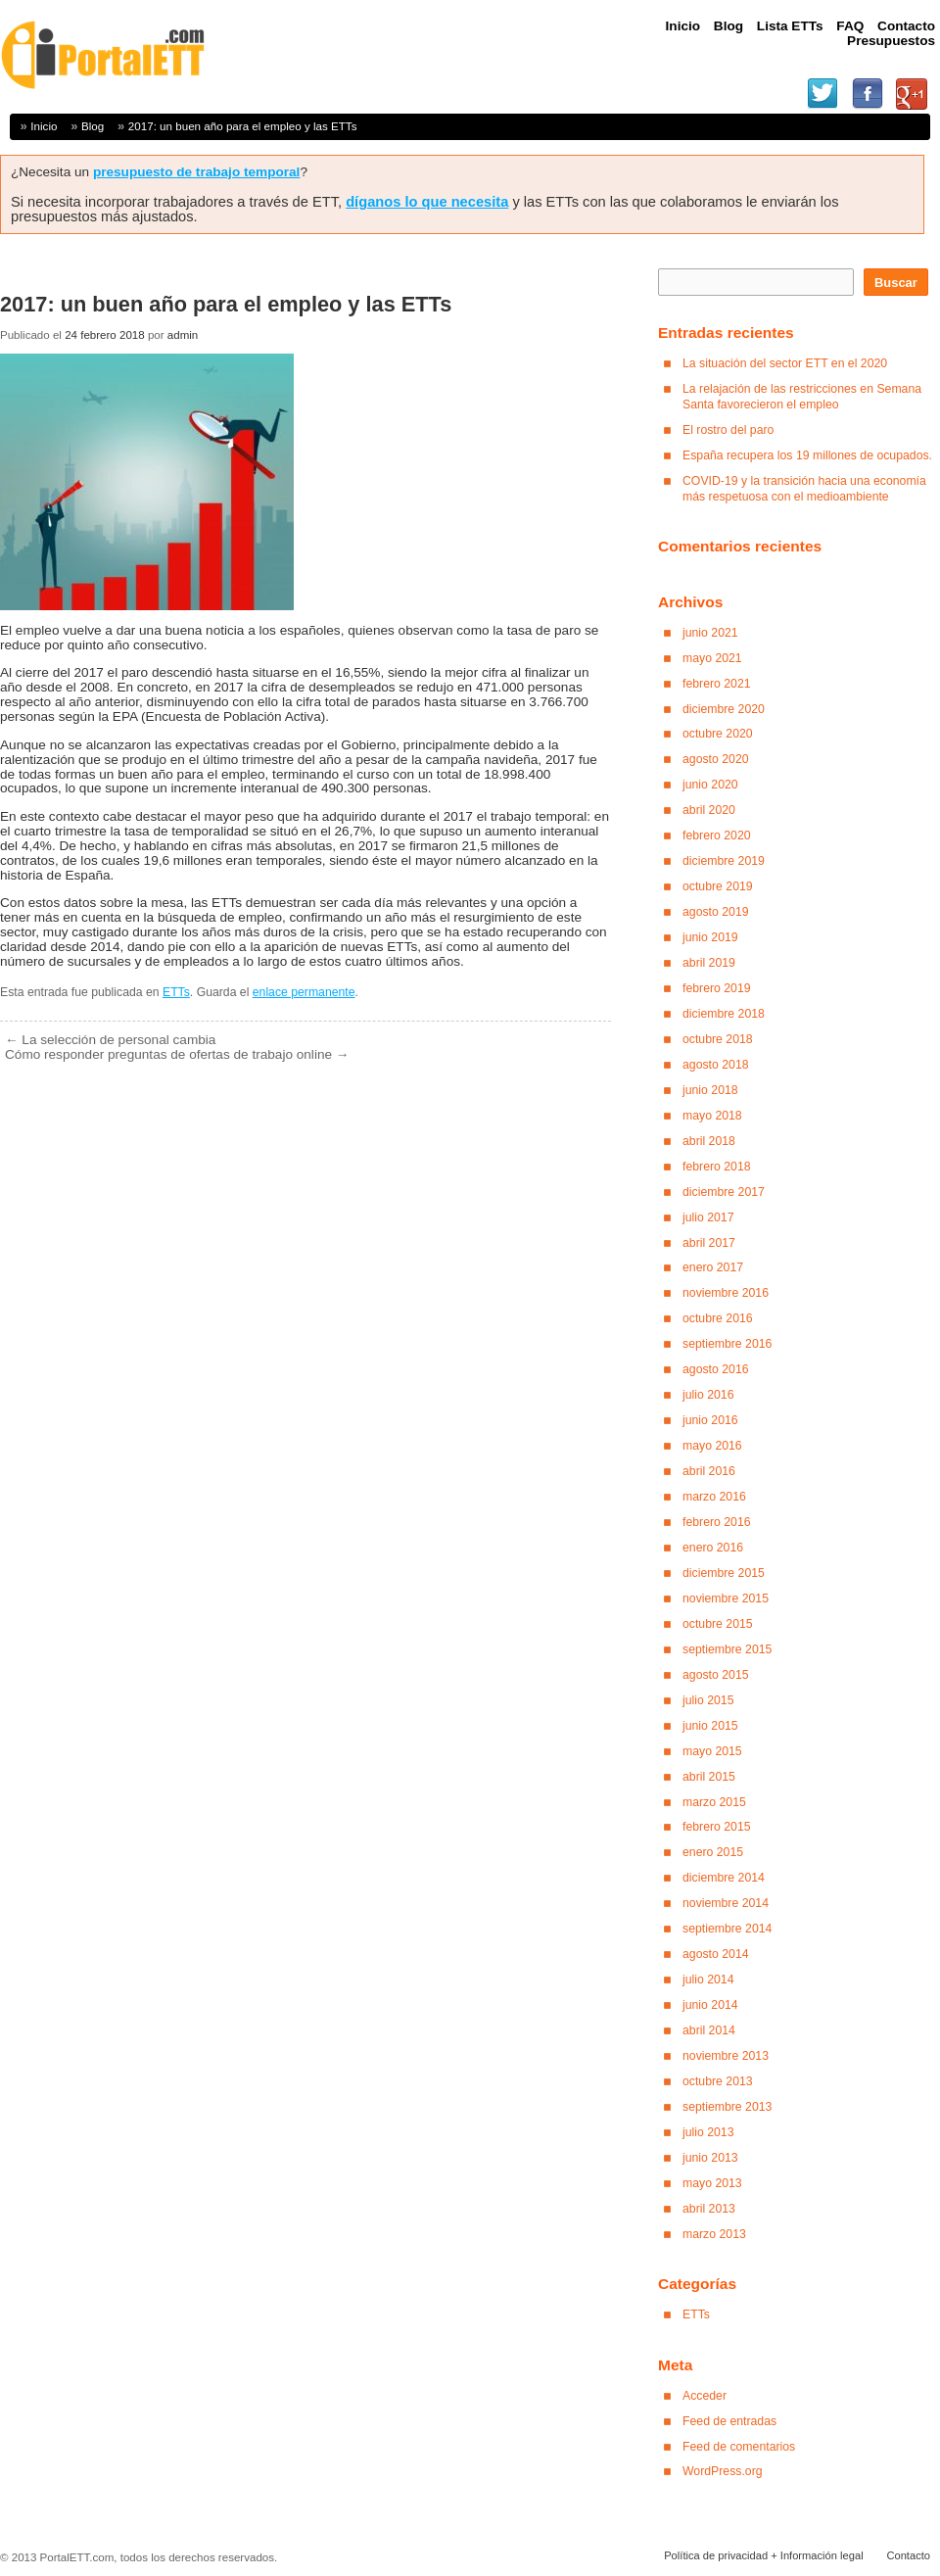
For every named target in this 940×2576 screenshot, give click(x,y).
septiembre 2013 (727, 2107)
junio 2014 (710, 2005)
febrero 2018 (716, 1166)
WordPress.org (722, 2471)
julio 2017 (708, 1217)
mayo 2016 (712, 1446)
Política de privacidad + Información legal (763, 2555)
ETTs (176, 992)
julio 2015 (708, 1700)
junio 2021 (710, 633)
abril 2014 (708, 2030)
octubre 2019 (717, 886)
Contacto (908, 2555)
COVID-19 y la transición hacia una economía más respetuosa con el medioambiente (804, 488)
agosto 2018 (715, 1065)
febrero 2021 (716, 684)
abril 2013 (708, 2209)
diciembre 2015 (723, 1573)
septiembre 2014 (727, 1928)
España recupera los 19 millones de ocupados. (807, 455)
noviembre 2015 (725, 1598)
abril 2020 (708, 810)
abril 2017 (708, 1243)
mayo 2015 (712, 1751)
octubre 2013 (717, 2081)
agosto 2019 (715, 912)
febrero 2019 (716, 988)
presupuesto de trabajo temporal (197, 172)
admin (182, 335)
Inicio (43, 125)
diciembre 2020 (723, 709)
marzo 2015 (714, 1802)
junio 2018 (710, 1090)
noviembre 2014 (725, 1903)
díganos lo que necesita (427, 202)
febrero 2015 (716, 1827)
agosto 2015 (715, 1675)
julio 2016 (708, 1395)
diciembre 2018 (723, 1014)
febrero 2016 (716, 1522)
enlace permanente (304, 992)
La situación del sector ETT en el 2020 (784, 363)
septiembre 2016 (727, 1344)
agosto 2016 (715, 1369)
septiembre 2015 (727, 1649)
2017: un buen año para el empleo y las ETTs (242, 125)
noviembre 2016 (725, 1293)
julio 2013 (708, 2132)
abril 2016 (708, 1471)
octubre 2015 (717, 1624)
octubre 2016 (717, 1318)
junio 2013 (710, 2158)
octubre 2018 (717, 1039)
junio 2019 (710, 937)
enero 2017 (712, 1267)
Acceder (704, 2396)
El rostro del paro (728, 430)
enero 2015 (712, 1852)
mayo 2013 (712, 2183)
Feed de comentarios (738, 2447)
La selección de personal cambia (110, 1039)
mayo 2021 (712, 658)
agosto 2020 (715, 759)
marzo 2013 (714, 2234)
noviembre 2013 (725, 2056)
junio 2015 (710, 1726)
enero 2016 (712, 1547)
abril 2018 (708, 1141)
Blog (92, 125)
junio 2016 (710, 1420)
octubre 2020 (717, 733)
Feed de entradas (729, 2421)
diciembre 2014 (723, 1877)
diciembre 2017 (723, 1192)
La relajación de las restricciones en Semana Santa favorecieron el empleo (801, 396)
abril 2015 (708, 1777)
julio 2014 (708, 1979)
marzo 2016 (714, 1496)
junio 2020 (710, 784)
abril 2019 (708, 963)
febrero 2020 (716, 835)
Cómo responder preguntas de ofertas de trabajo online (177, 1054)
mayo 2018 (712, 1115)
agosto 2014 (715, 1954)
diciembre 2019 (723, 861)
